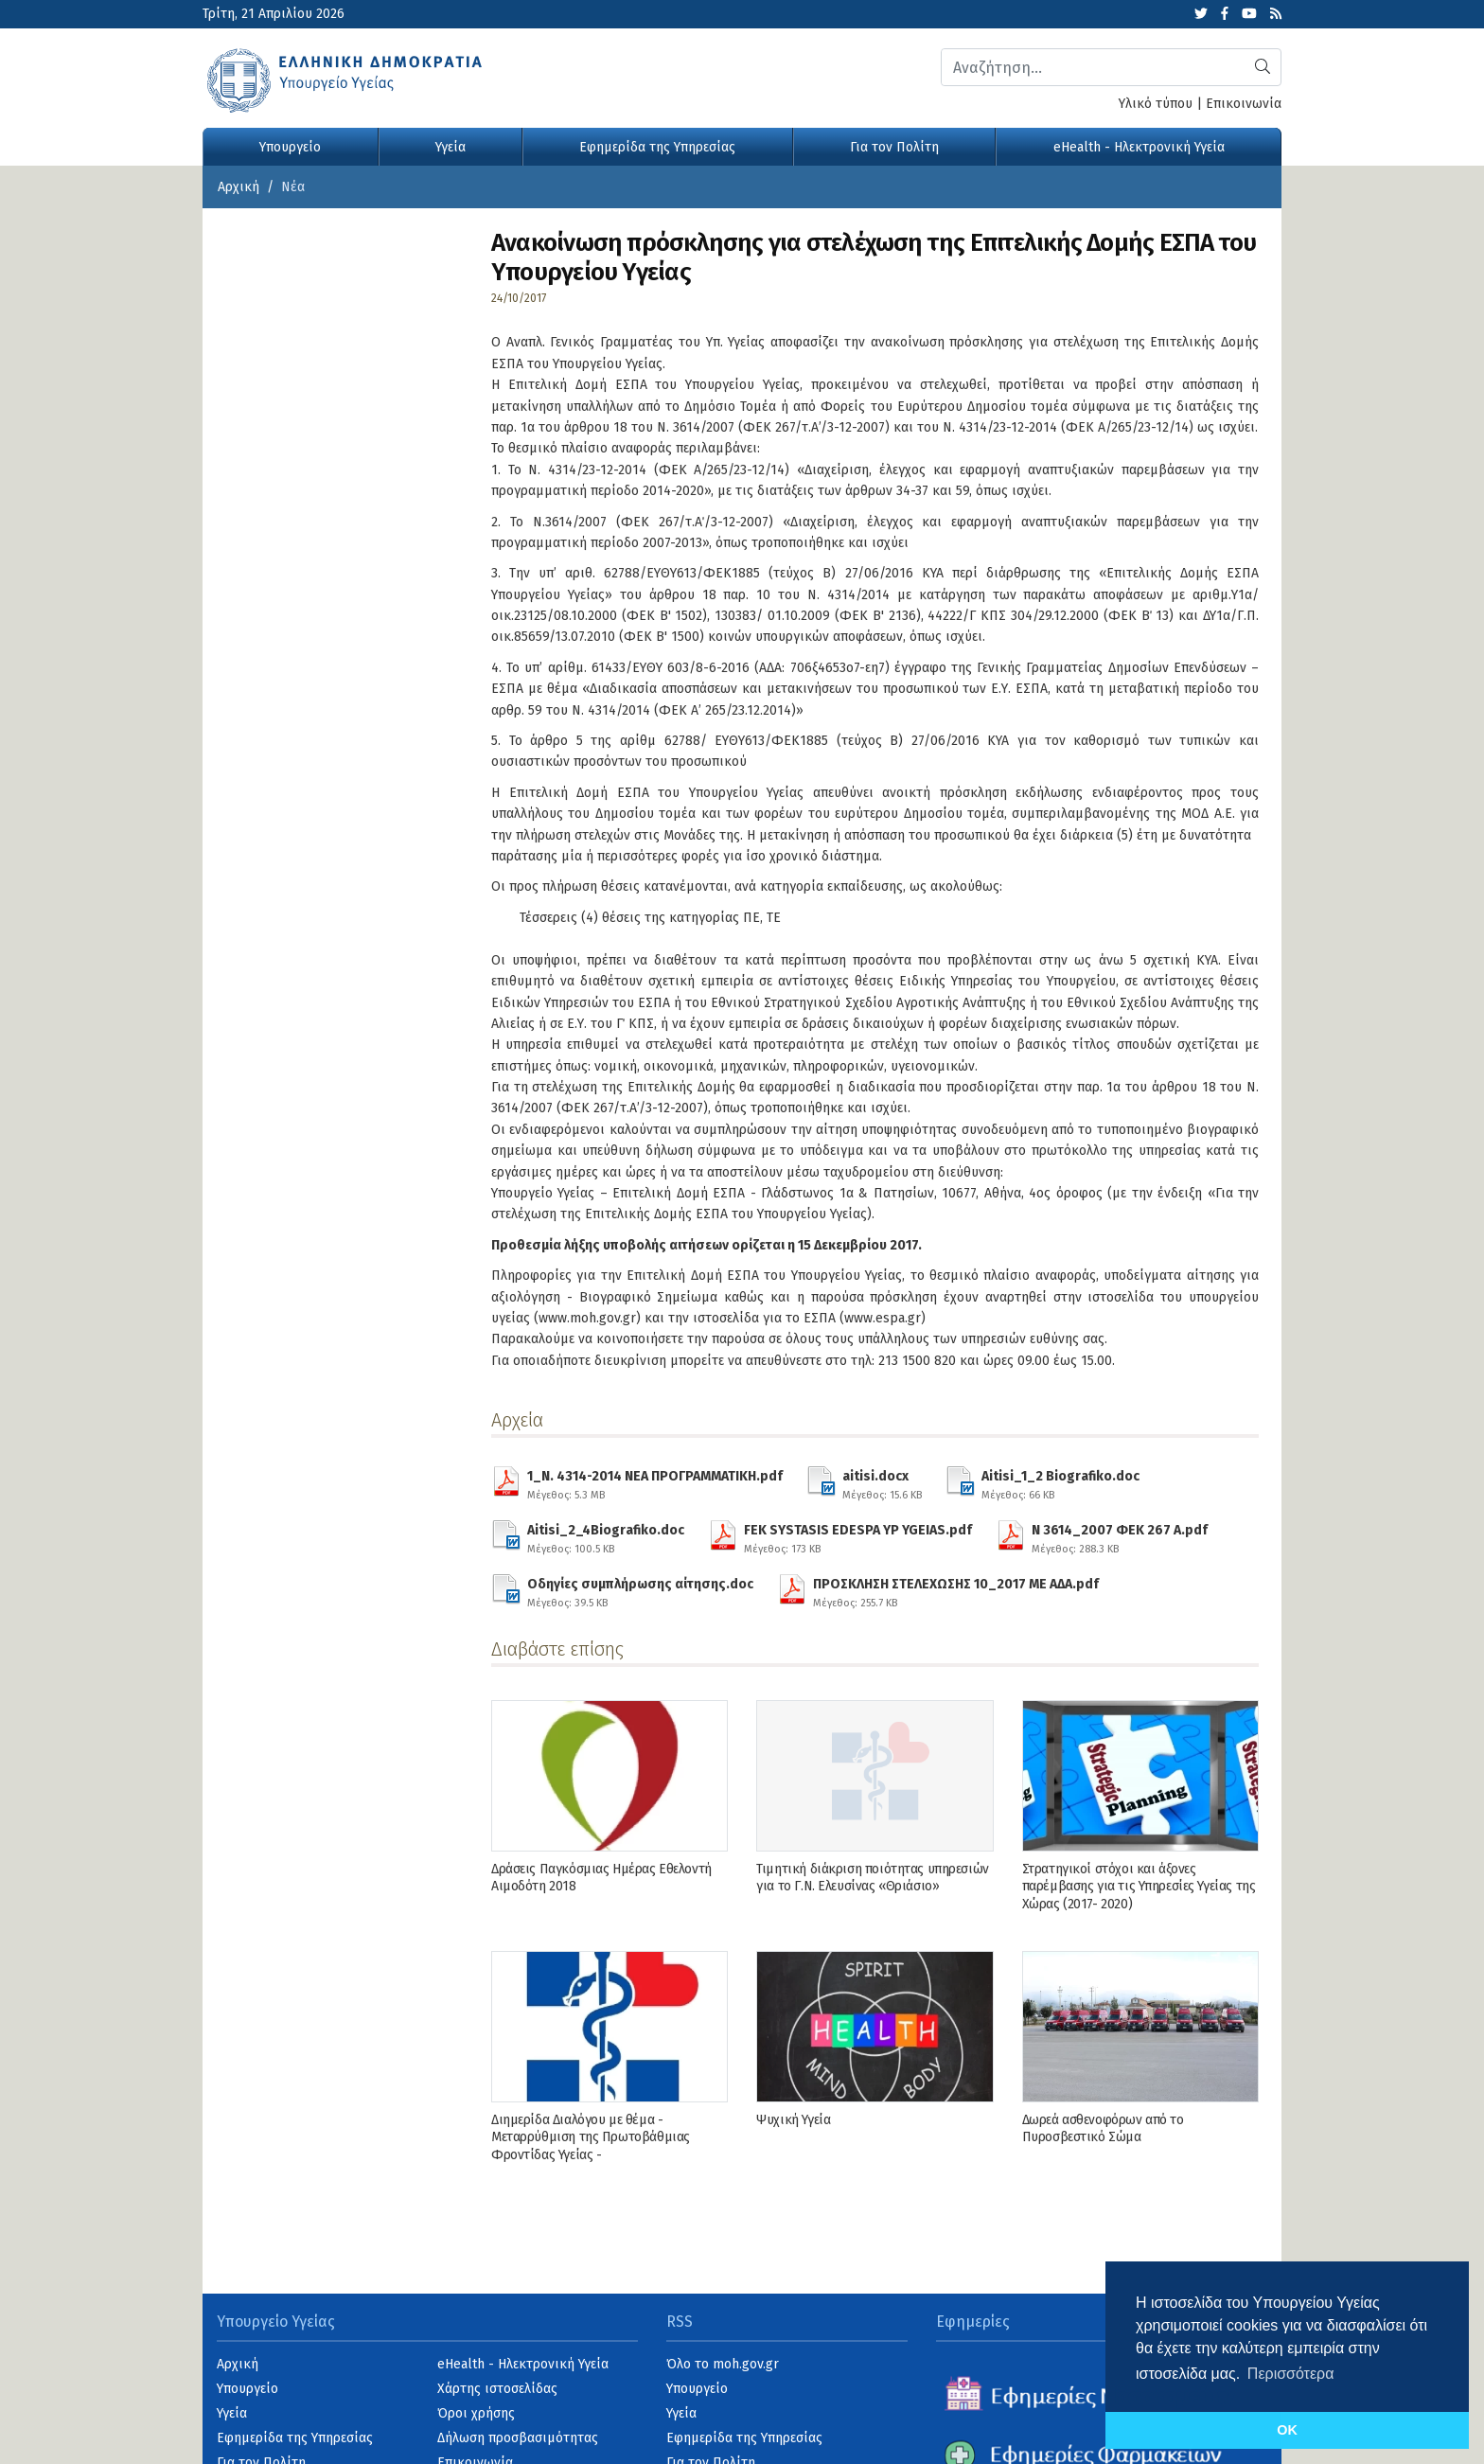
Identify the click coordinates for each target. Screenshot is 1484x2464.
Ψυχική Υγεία (793, 2120)
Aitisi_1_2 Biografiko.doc (1060, 1482)
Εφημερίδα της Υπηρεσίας (657, 147)
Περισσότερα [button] (1290, 2374)
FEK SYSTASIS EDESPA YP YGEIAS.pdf (858, 1536)
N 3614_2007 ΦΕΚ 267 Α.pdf (1120, 1536)
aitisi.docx (882, 1482)
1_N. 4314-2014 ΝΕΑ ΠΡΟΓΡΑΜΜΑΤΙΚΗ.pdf (655, 1482)
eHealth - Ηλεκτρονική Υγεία (1139, 147)
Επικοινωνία (1243, 104)
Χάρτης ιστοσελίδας (497, 2389)
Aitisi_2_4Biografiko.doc (605, 1536)
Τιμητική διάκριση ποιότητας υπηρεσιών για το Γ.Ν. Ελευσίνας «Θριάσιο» (872, 1877)
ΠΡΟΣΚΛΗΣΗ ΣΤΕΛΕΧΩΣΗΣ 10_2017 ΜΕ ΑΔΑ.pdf (956, 1590)
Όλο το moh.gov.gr (722, 2364)
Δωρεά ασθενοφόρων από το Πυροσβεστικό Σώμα (1103, 2128)
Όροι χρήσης (476, 2413)
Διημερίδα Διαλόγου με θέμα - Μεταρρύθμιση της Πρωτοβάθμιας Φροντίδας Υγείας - (590, 2137)
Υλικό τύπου (1155, 104)
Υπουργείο (290, 147)
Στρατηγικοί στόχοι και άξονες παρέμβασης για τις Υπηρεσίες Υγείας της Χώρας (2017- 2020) (1139, 1886)
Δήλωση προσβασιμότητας (517, 2438)
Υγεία (450, 147)
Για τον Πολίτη (894, 147)
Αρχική (238, 187)
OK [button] (1287, 2429)
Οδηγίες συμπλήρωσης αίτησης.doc (640, 1590)
